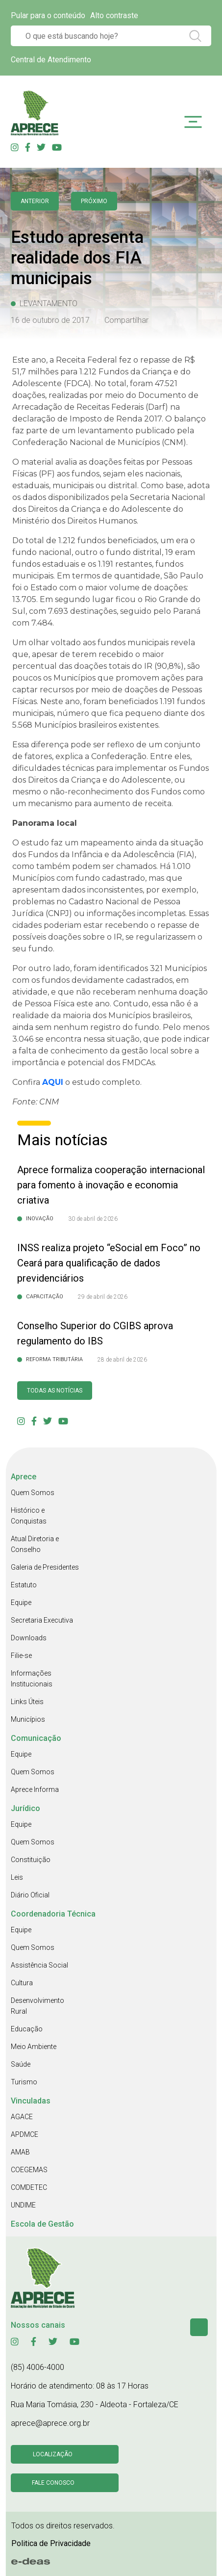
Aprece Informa (35, 1789)
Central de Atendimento (51, 59)
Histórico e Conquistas (29, 1515)
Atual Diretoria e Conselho (35, 1544)
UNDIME (23, 2205)
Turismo (24, 2082)
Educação (27, 2029)
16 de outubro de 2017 (50, 320)
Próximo (94, 201)
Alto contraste (114, 15)
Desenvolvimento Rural (37, 2006)
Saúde (20, 2064)
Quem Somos (32, 1493)
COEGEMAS (29, 2170)
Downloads (29, 1638)
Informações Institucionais (31, 1678)
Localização (53, 2454)
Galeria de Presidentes (45, 1567)
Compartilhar (126, 320)
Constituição (30, 1860)
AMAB (20, 2152)
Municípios (28, 1719)
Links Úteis (27, 1702)
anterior (35, 201)
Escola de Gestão (42, 2224)
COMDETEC (29, 2187)
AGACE (22, 2117)
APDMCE (24, 2134)
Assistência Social (39, 1965)
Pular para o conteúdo (48, 15)
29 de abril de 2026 (102, 1296)
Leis (17, 1877)
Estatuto (24, 1585)
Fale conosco (53, 2482)
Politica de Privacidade (51, 2543)
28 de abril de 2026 (122, 1359)
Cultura (22, 1983)
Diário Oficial (30, 1895)
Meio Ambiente (33, 2046)
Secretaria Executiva (42, 1620)
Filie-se (21, 1655)
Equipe (21, 1602)
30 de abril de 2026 (93, 1218)
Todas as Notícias (54, 1390)
